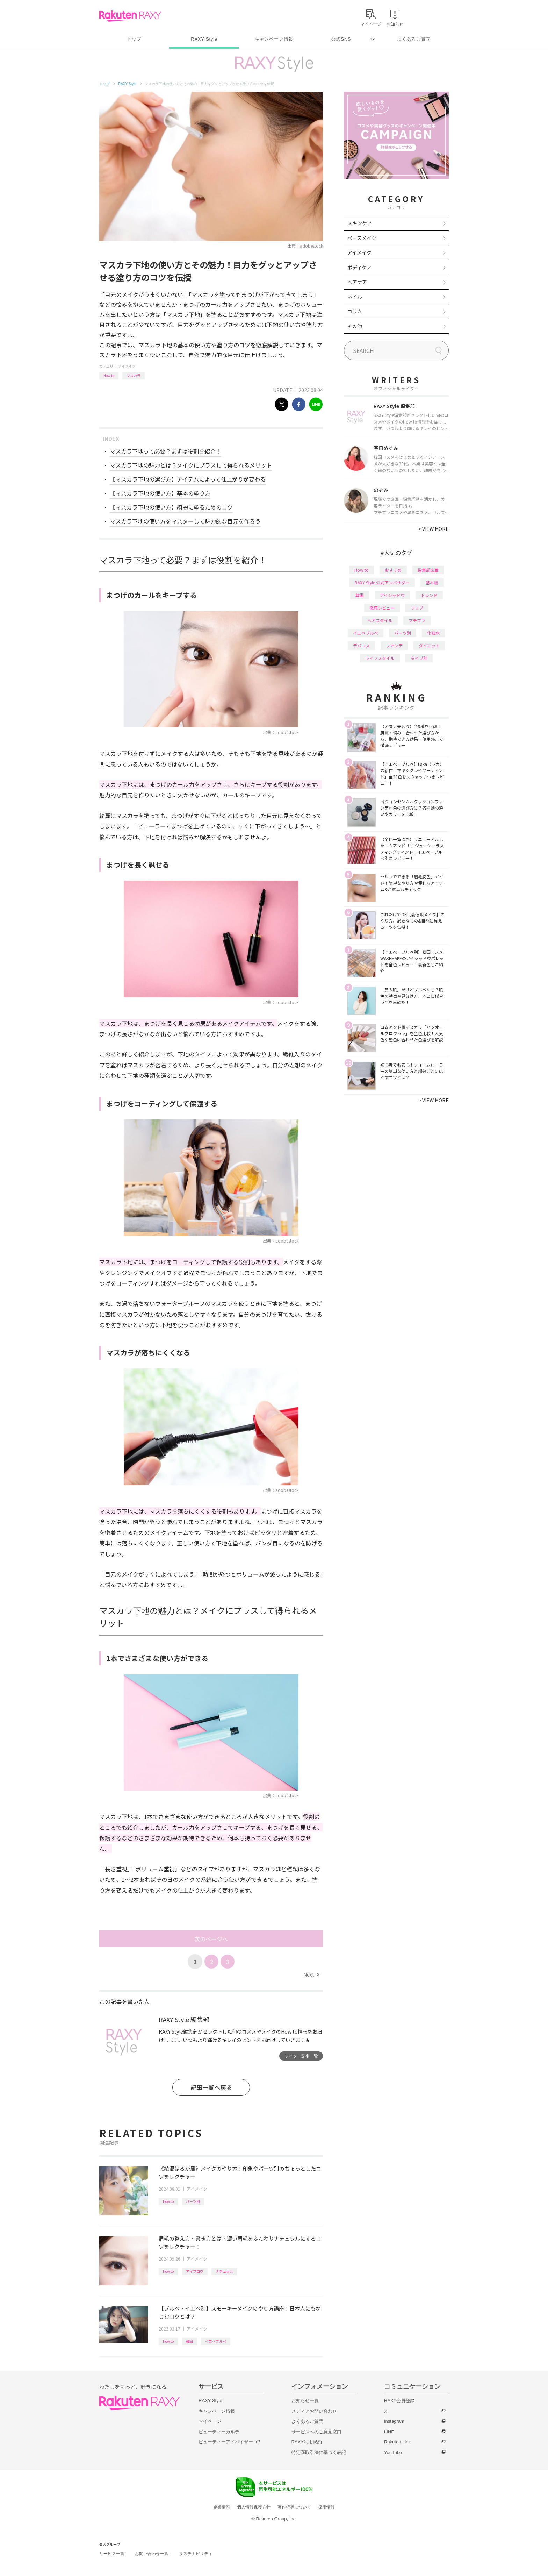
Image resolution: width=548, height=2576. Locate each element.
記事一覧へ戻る (211, 2087)
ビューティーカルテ (219, 2431)
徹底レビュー (382, 608)
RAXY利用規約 (306, 2442)
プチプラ (417, 620)
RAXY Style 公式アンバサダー (382, 582)
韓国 (189, 2341)
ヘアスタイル (379, 620)
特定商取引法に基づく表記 (318, 2452)
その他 (354, 325)
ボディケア (359, 267)
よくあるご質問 (414, 39)
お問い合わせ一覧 (151, 2553)
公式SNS (341, 39)
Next (311, 1974)
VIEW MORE (433, 528)
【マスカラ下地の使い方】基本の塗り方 (160, 493)
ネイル (354, 296)
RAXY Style (204, 39)
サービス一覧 (111, 2553)
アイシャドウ (392, 595)
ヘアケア (357, 281)
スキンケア (359, 223)
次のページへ (211, 1939)
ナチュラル (224, 2271)
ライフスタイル (380, 658)
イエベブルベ (215, 2341)
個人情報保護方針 (254, 2507)
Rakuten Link (397, 2442)
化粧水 (433, 633)
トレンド (429, 595)
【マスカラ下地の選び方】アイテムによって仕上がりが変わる (188, 479)
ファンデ (394, 645)
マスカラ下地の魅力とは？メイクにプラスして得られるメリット (191, 465)
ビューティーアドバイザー (226, 2442)
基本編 (432, 582)
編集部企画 (428, 570)
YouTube (393, 2452)
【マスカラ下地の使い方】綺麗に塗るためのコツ (171, 507)
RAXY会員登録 (399, 2400)
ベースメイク (361, 237)
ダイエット (429, 645)
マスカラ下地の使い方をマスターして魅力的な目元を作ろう (185, 521)
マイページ (210, 2421)
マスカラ (133, 375)
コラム (354, 311)
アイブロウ (194, 2271)
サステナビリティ (195, 2553)
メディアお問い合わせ (314, 2411)
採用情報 (326, 2507)
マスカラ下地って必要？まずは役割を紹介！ (165, 451)
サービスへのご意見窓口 (316, 2431)
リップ (417, 608)
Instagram (394, 2421)
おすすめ (393, 570)
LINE (389, 2431)
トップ (134, 39)
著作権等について (294, 2507)
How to (108, 375)
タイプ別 (419, 658)
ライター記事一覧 (301, 2056)
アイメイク (127, 366)
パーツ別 (193, 2201)
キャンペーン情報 (274, 39)
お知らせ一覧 (305, 2400)
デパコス (361, 645)
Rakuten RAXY (130, 16)
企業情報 (221, 2507)
